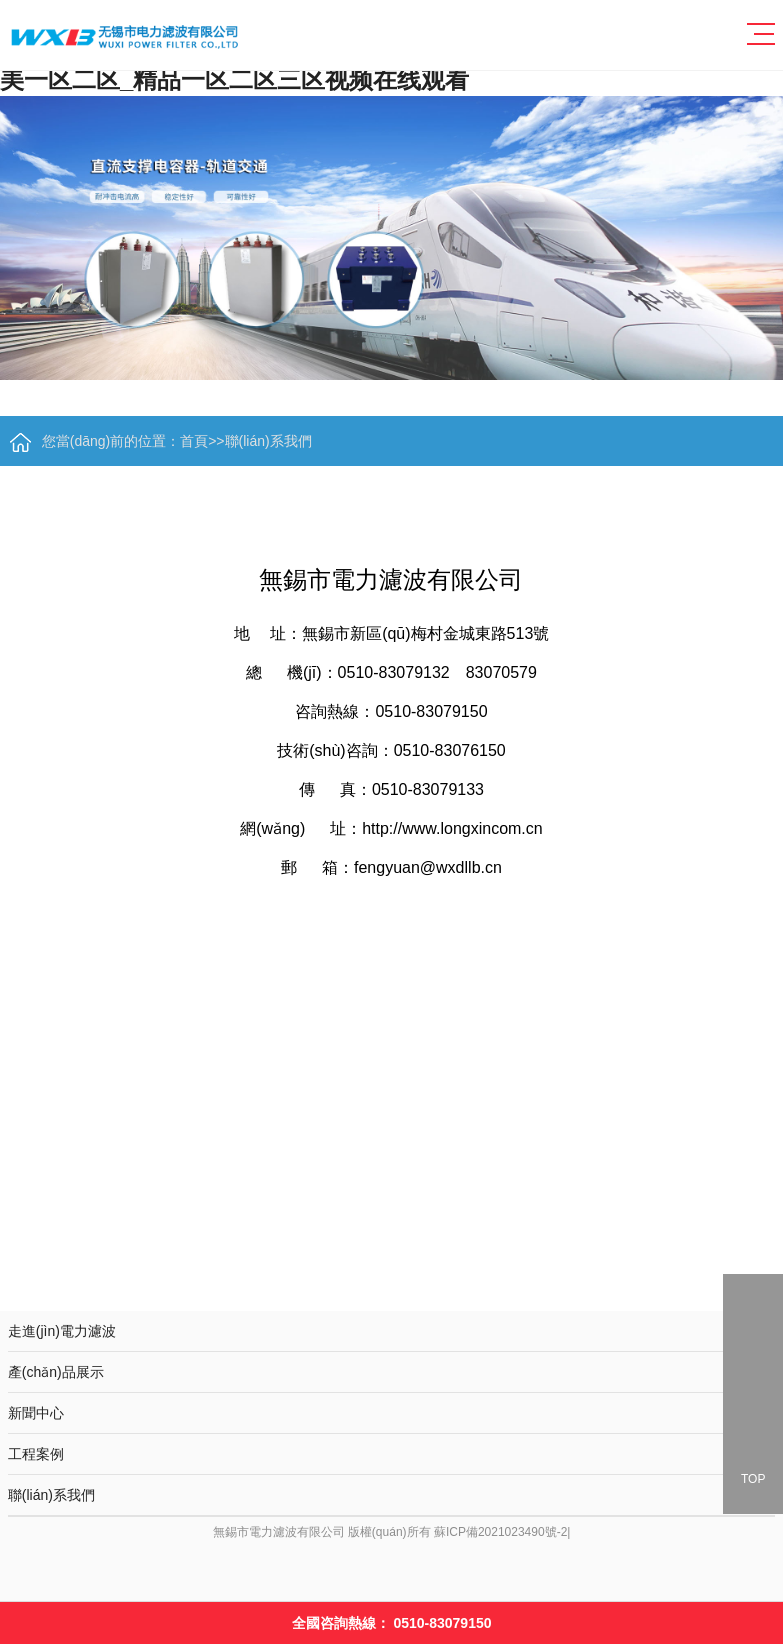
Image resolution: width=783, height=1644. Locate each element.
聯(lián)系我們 (268, 441)
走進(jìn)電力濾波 (391, 1329)
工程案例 (391, 1449)
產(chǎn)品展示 (391, 1370)
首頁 (194, 441)
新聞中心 (391, 1411)
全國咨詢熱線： (392, 1623)
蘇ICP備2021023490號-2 (500, 1532)
